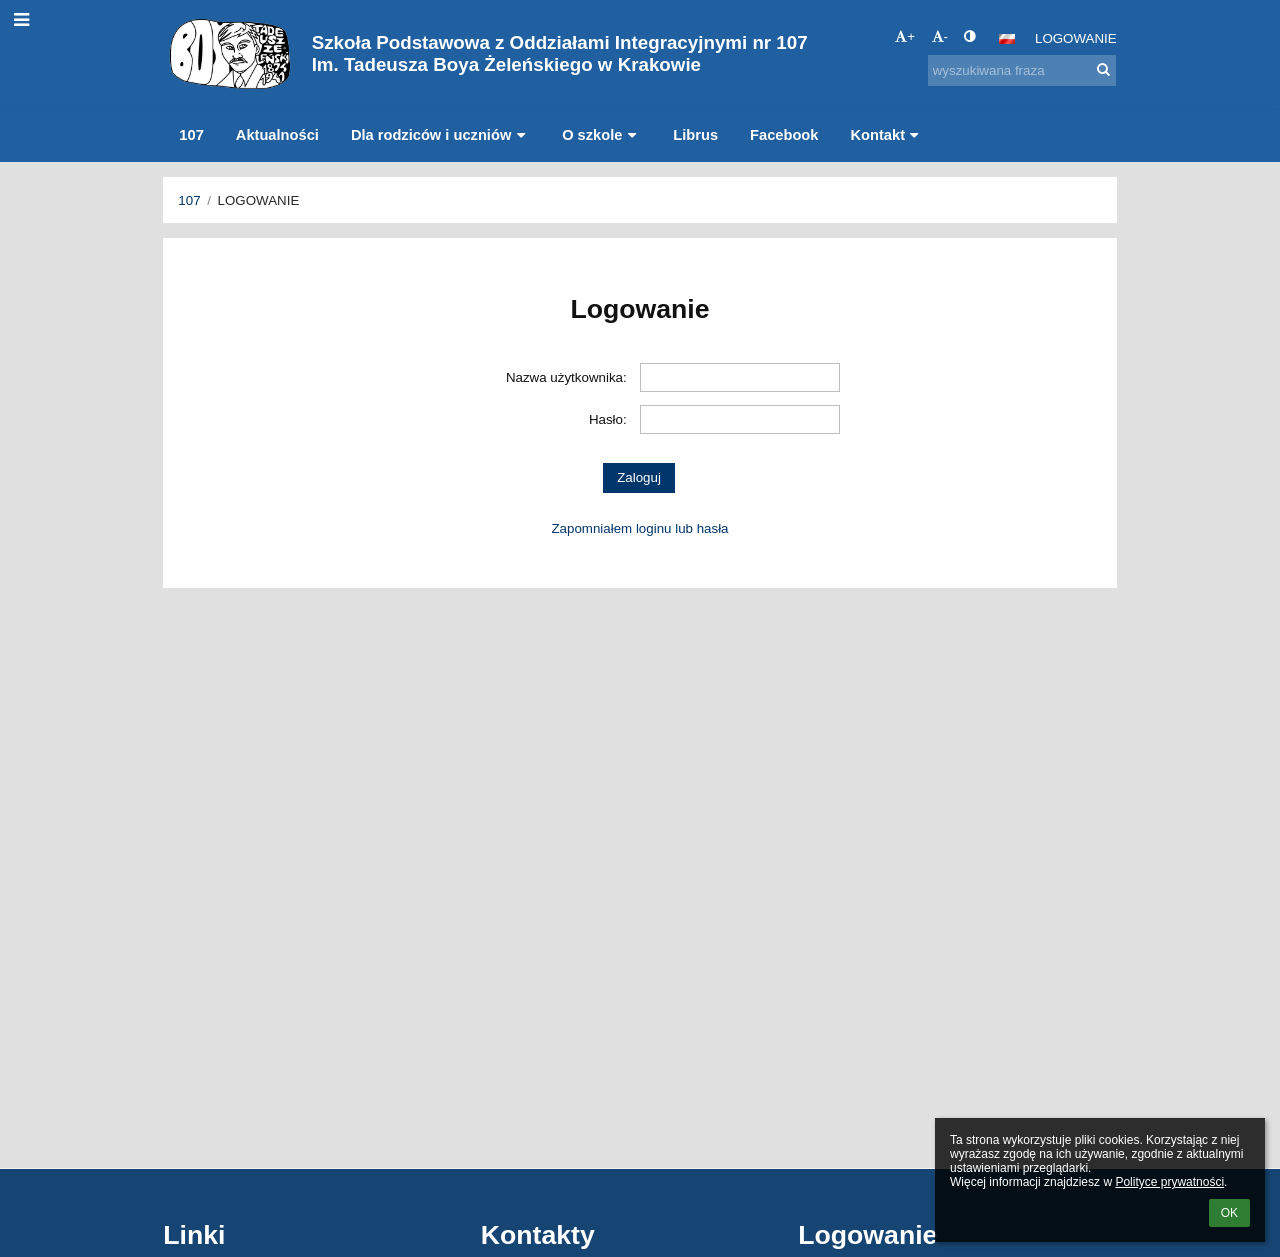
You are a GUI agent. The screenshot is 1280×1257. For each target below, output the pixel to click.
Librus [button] (695, 135)
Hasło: (608, 419)
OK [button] (1229, 1213)
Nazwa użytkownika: (566, 377)
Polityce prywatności (1169, 1182)
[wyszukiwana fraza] (1022, 70)
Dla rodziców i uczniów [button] (440, 135)
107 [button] (191, 135)
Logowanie (1076, 38)
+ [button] (905, 36)
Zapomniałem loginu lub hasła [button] (639, 528)
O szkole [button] (601, 135)
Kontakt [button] (886, 135)
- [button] (940, 36)
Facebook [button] (784, 135)
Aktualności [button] (277, 135)
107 (189, 200)
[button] (1007, 39)
